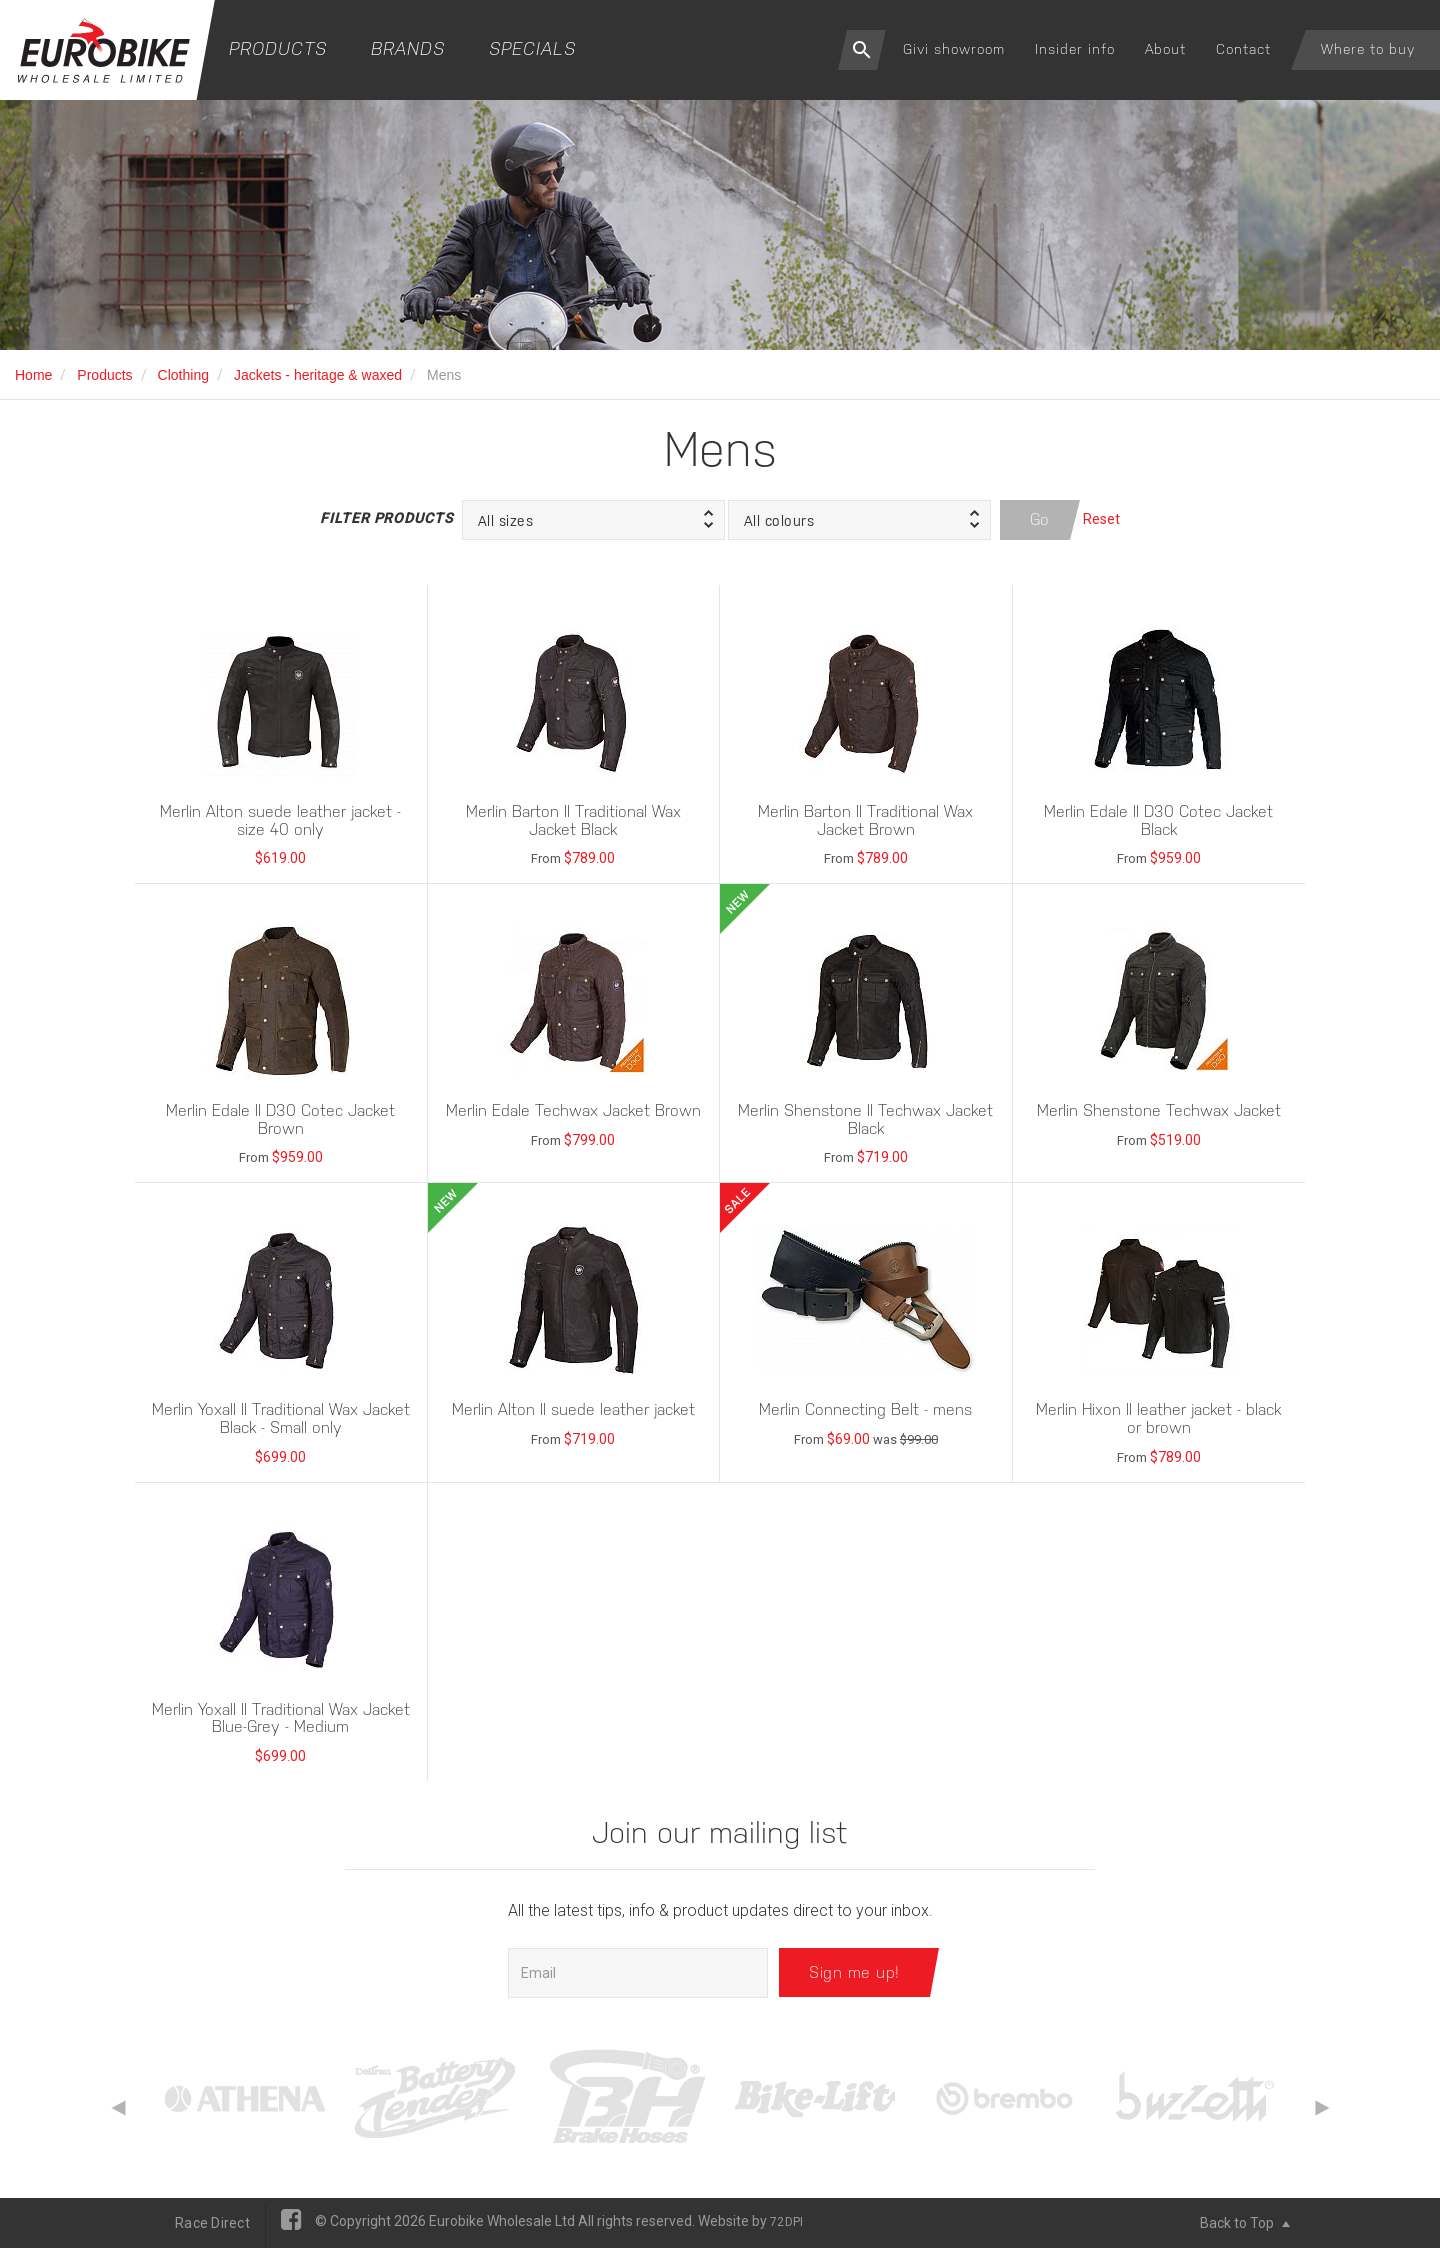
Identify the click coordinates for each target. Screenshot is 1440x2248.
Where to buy (1368, 49)
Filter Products (386, 518)
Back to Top (1245, 2223)
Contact (1243, 49)
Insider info (1075, 49)
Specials (532, 48)
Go (1040, 519)
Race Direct (212, 2223)
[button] (593, 520)
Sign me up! (854, 1972)
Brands (408, 48)
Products (278, 48)
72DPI (786, 2222)
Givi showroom (954, 49)
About (1165, 49)
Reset (1101, 519)
